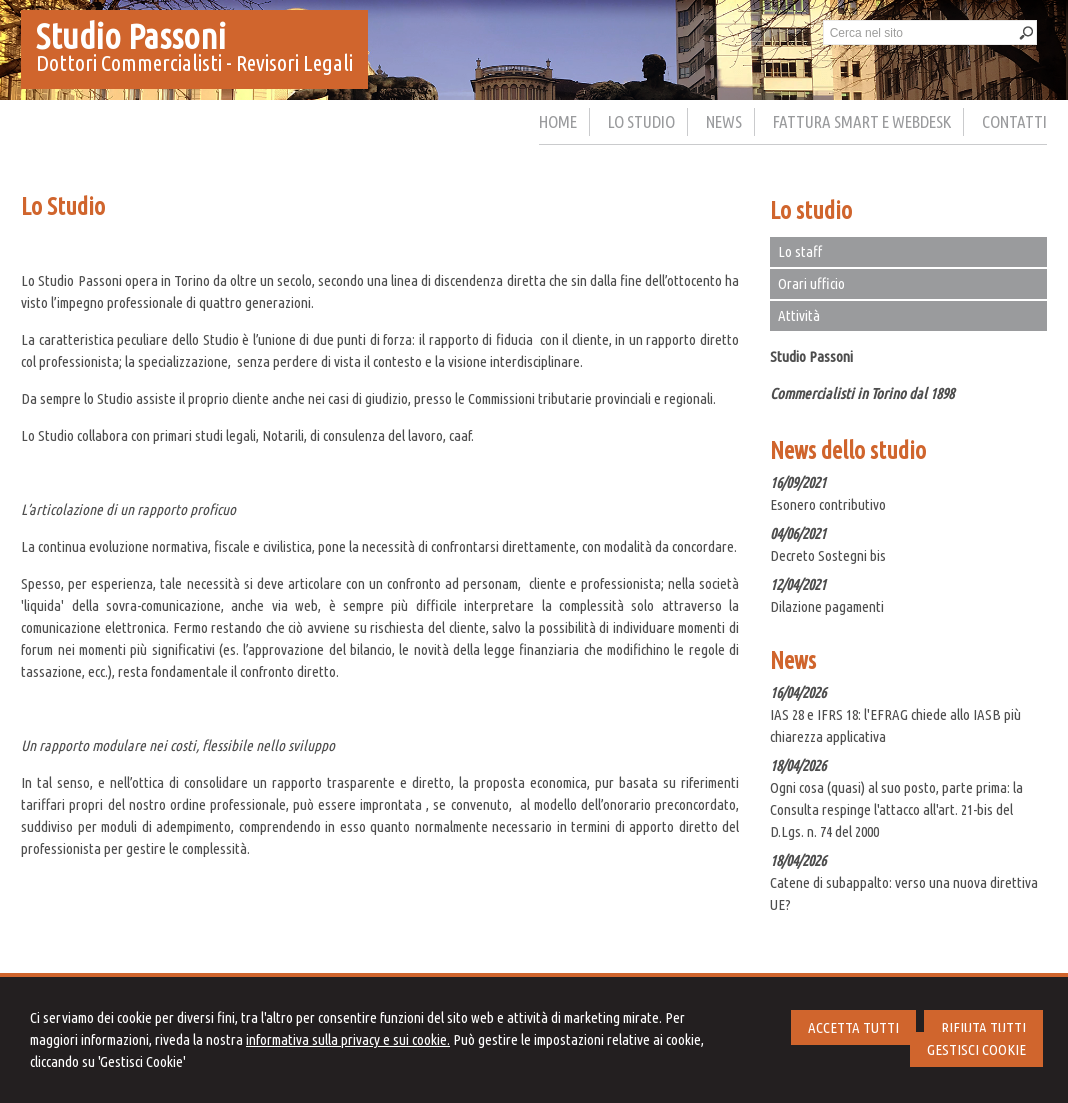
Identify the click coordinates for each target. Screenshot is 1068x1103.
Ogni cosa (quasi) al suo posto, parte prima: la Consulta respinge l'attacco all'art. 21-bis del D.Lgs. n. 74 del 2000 (896, 809)
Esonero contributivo (828, 504)
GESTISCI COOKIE (976, 1049)
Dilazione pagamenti (827, 606)
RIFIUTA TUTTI (983, 1027)
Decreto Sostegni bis (828, 555)
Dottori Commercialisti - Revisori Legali (194, 62)
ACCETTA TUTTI (853, 1027)
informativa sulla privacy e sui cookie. (348, 1039)
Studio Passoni (131, 36)
